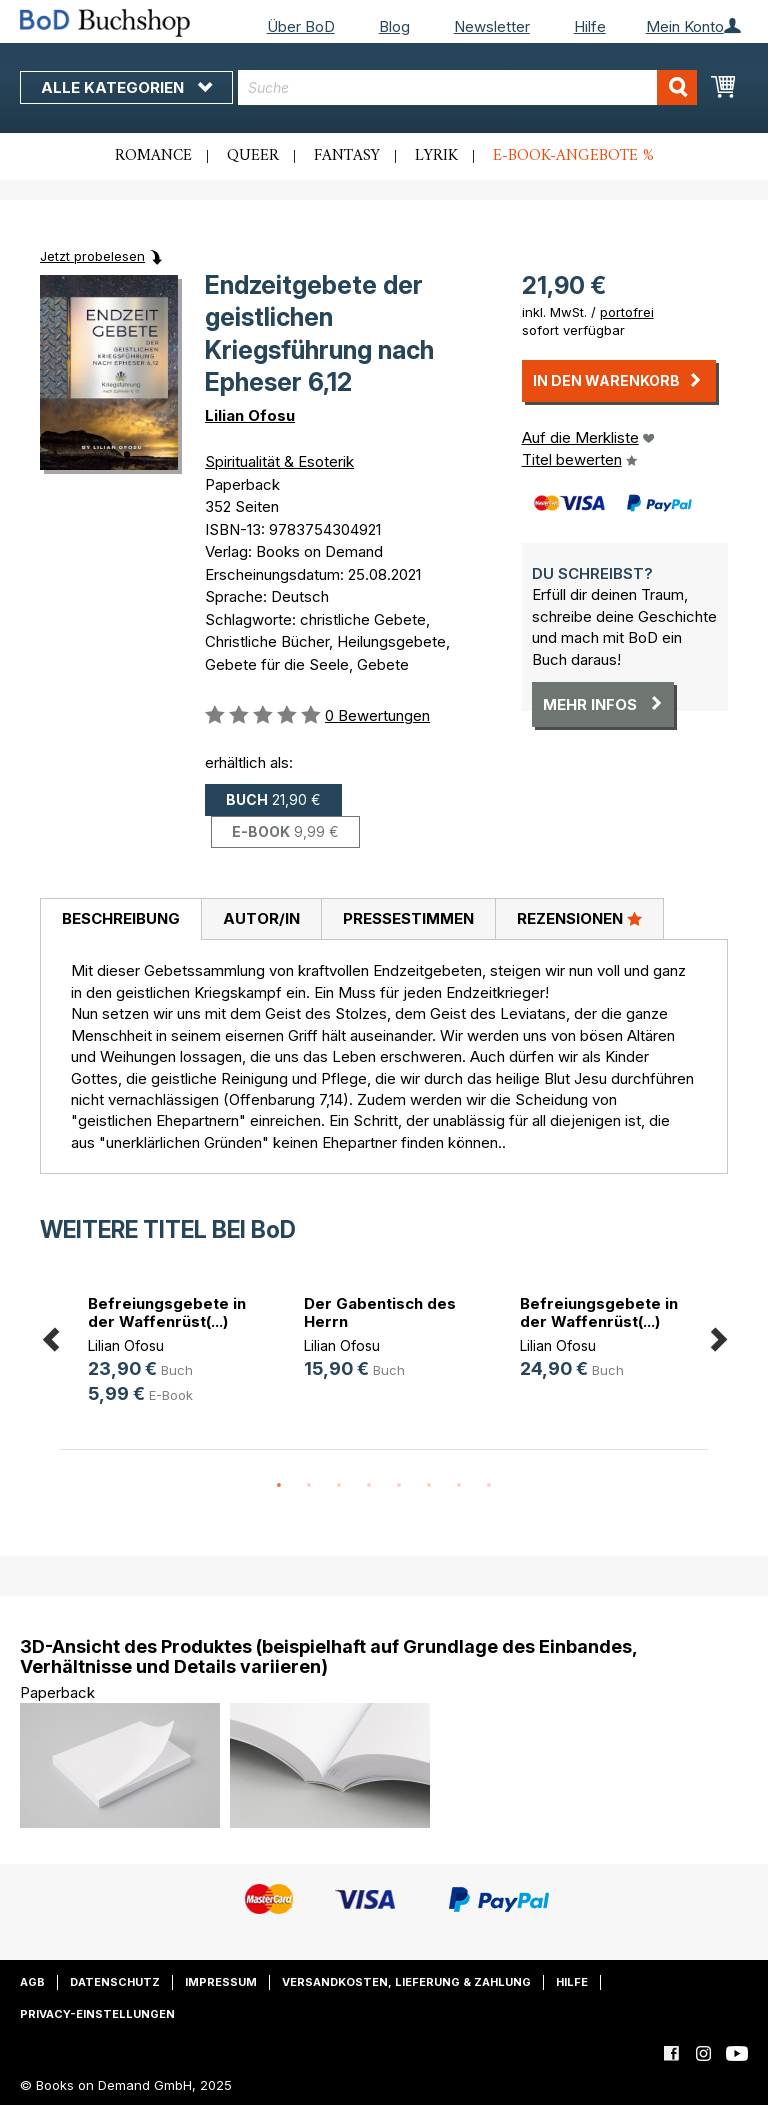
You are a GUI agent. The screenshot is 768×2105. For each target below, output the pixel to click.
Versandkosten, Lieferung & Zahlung (406, 1982)
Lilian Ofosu (250, 415)
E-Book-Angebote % (573, 156)
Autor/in (261, 918)
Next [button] (718, 1335)
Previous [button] (50, 1335)
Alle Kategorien (126, 87)
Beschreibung (121, 918)
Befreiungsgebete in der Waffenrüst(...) (167, 1312)
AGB (32, 1982)
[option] (168, 1352)
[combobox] (467, 87)
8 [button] (489, 1486)
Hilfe (590, 26)
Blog (394, 26)
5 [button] (399, 1486)
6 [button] (429, 1486)
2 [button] (309, 1486)
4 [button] (369, 1486)
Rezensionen (579, 918)
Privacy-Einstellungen (97, 2014)
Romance (153, 156)
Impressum (221, 1982)
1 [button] (279, 1486)
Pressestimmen (408, 918)
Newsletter (492, 26)
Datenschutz (115, 1982)
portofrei (627, 312)
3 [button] (339, 1486)
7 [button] (459, 1486)
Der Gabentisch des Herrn (380, 1312)
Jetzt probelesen (92, 256)
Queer (253, 156)
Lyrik (436, 156)
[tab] (120, 920)
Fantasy (347, 156)
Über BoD (301, 26)
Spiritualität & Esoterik (279, 461)
